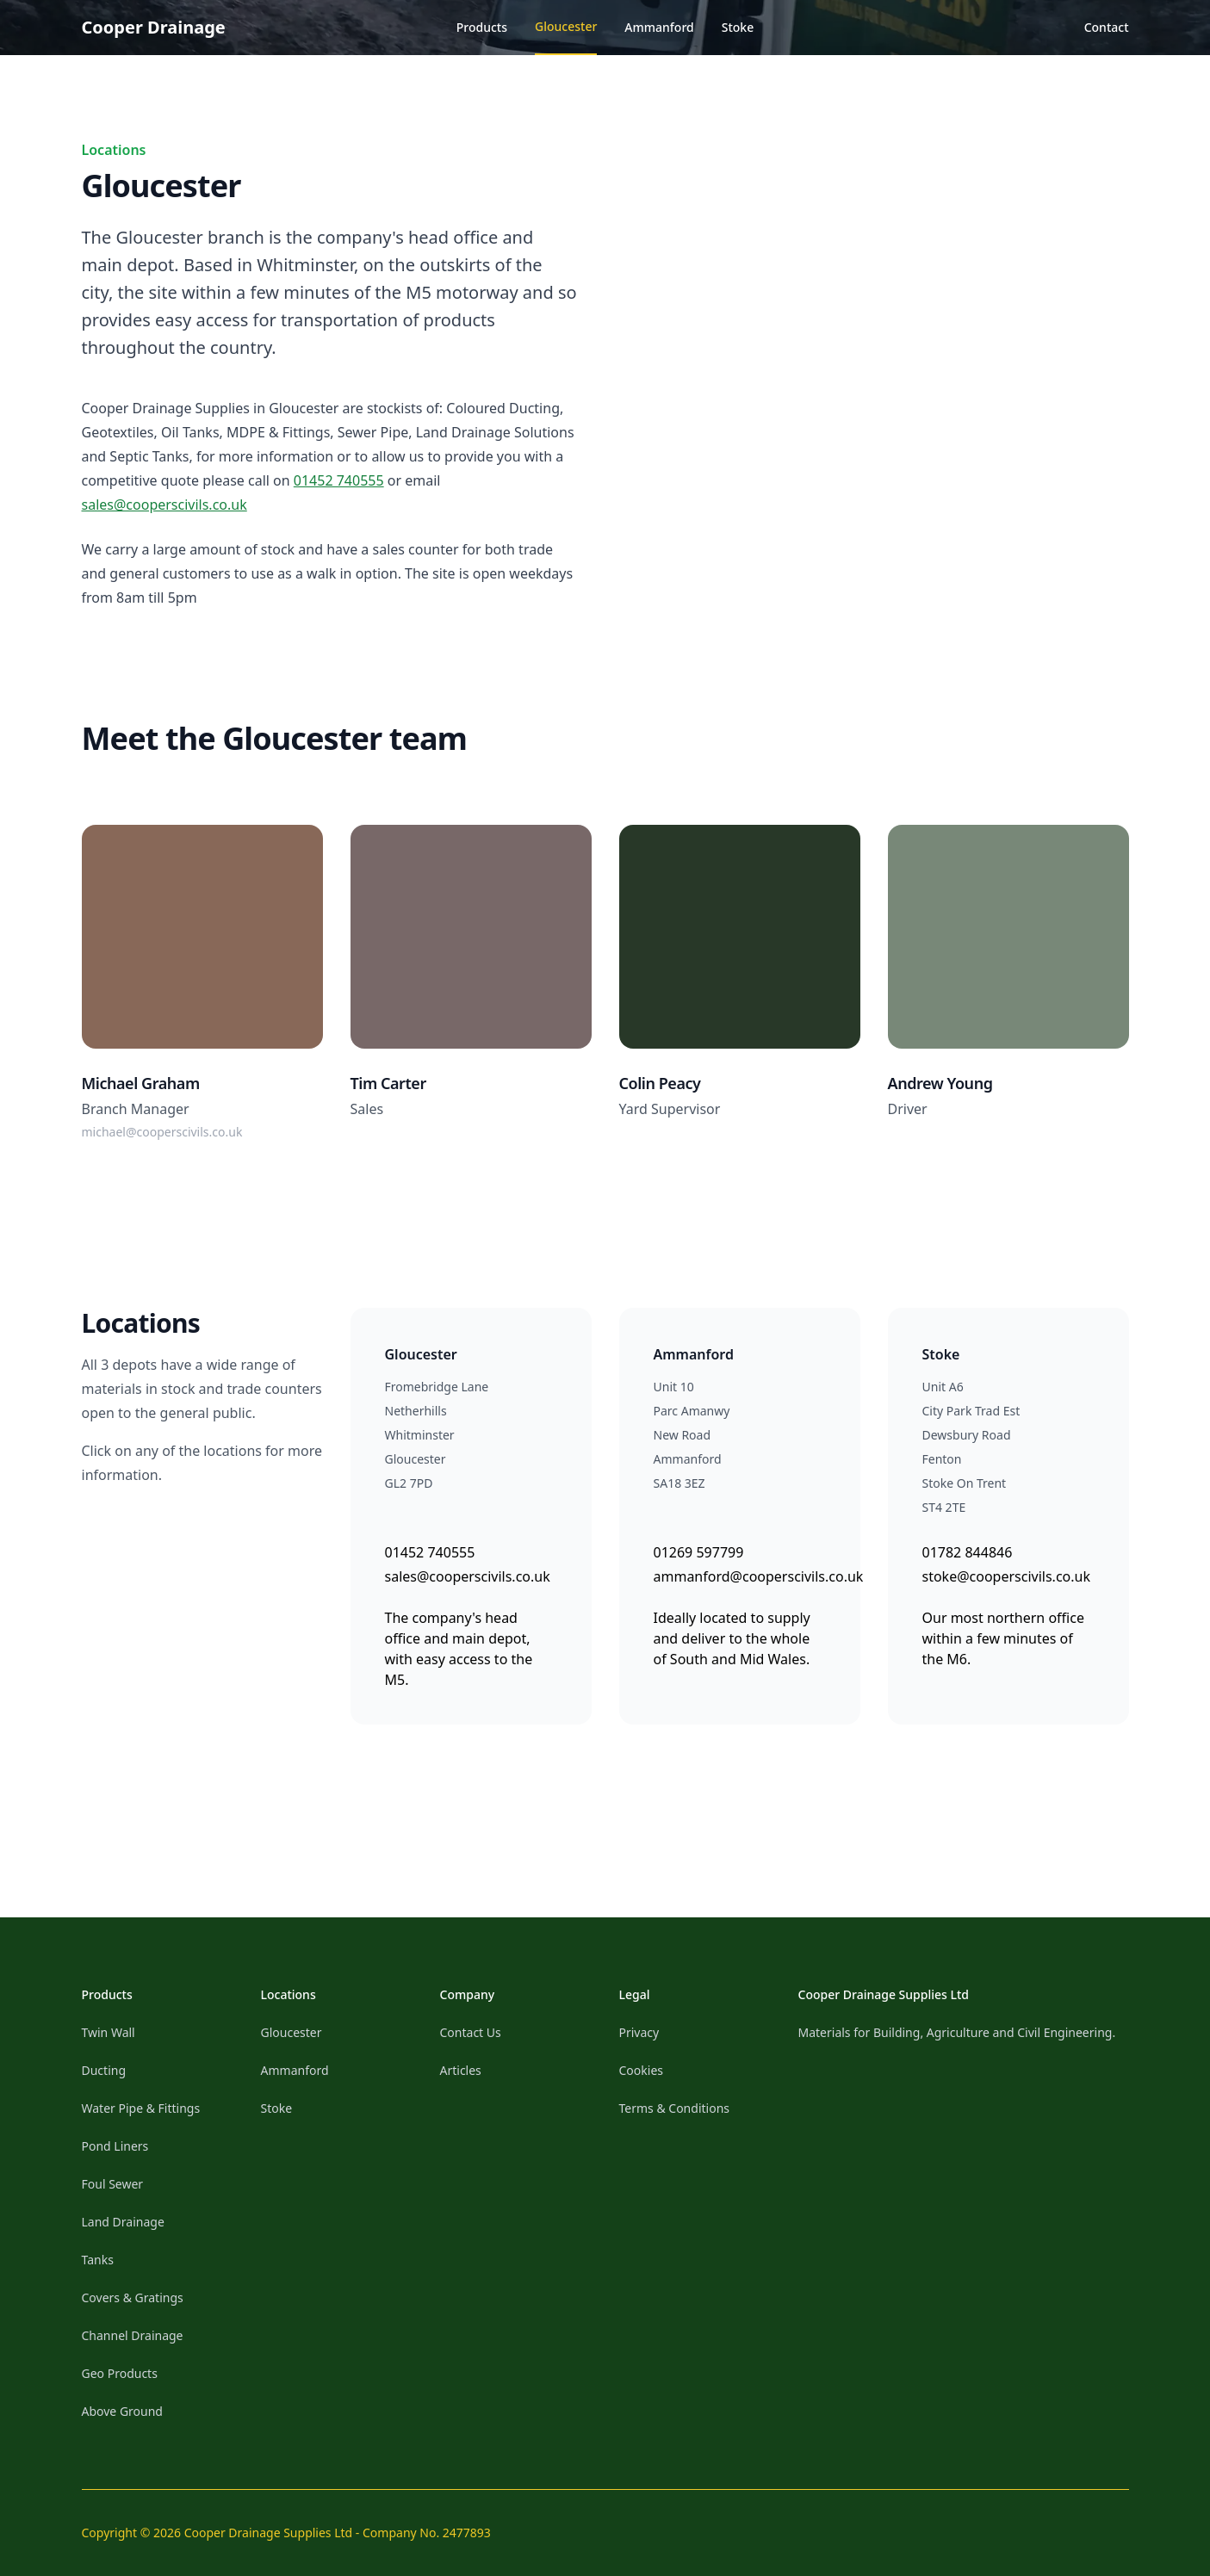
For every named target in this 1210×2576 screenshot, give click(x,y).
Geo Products (120, 2373)
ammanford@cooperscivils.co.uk (759, 1576)
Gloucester (566, 26)
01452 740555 (339, 480)
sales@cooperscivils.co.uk (164, 504)
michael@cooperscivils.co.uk (162, 1132)
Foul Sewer (113, 2184)
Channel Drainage (132, 2335)
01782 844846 (967, 1552)
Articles (460, 2070)
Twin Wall (108, 2032)
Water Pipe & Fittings (141, 2108)
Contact (1106, 27)
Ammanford (658, 27)
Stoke (738, 27)
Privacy (639, 2032)
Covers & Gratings (132, 2297)
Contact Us (470, 2032)
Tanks (98, 2259)
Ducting (104, 2070)
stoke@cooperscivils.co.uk (1006, 1576)
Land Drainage (123, 2222)
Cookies (641, 2070)
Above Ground (122, 2411)
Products (481, 27)
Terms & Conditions (674, 2108)
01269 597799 (699, 1552)
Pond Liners (115, 2146)
